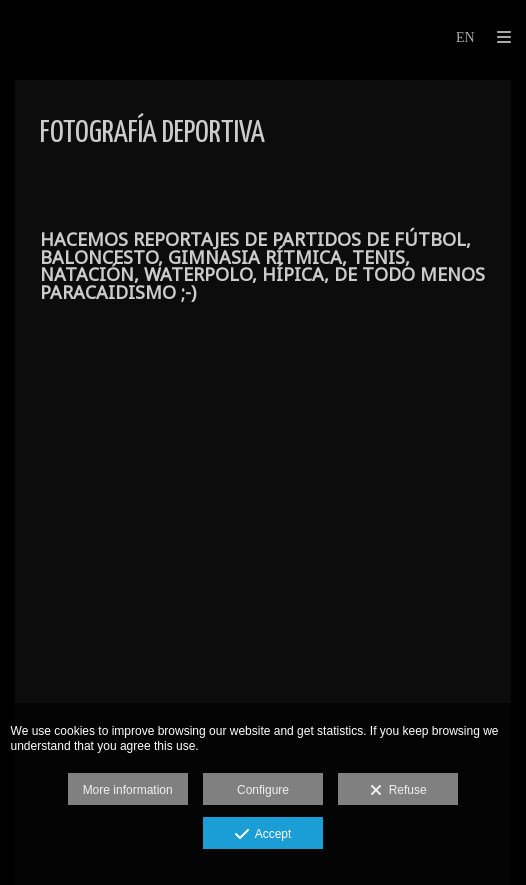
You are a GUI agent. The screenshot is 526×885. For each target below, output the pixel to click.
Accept (263, 835)
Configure (263, 790)
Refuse (398, 791)
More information (128, 790)
